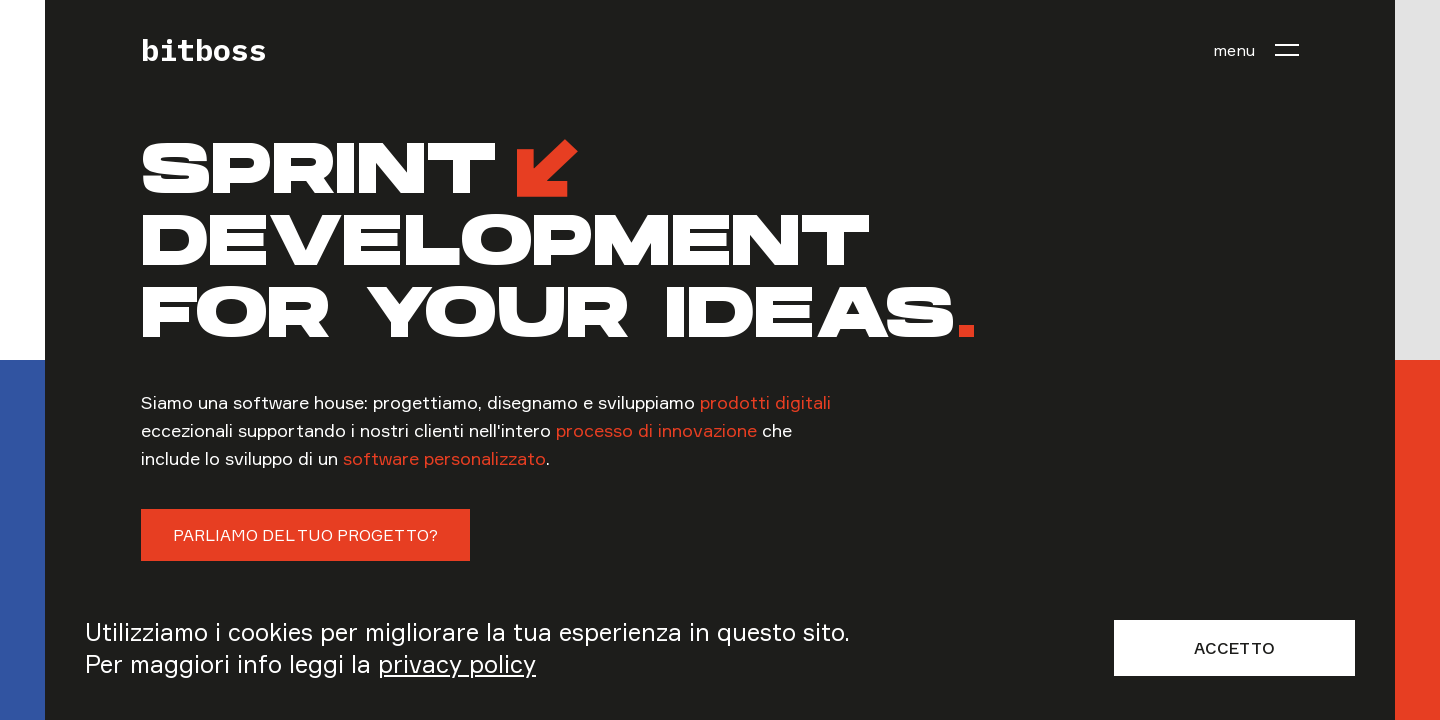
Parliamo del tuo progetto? (305, 535)
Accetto (1234, 648)
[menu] (1256, 50)
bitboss (204, 50)
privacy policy (457, 664)
